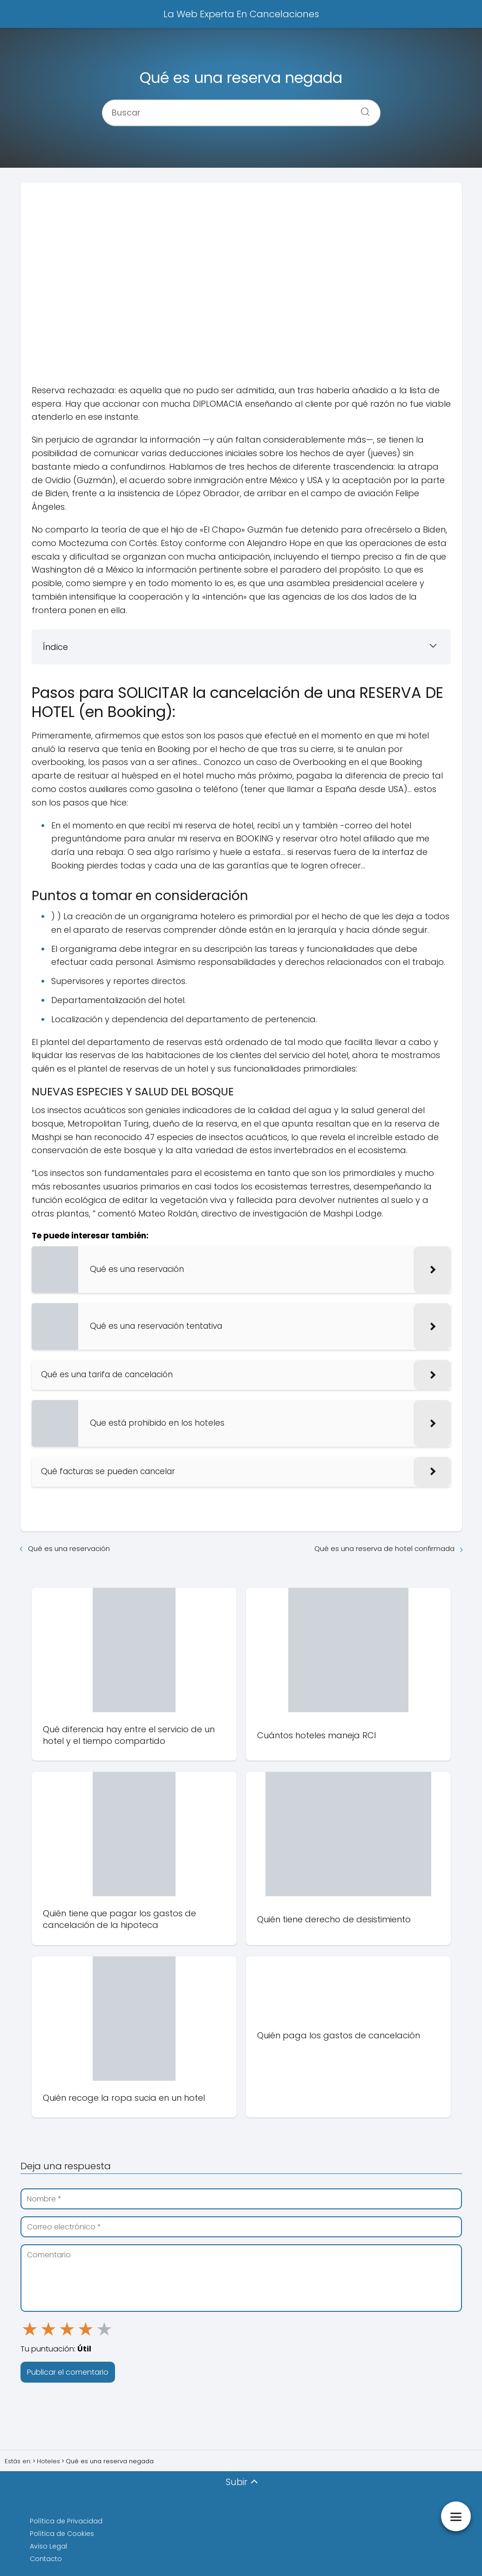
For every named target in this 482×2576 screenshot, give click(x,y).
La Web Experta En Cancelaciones (241, 13)
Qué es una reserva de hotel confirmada (384, 1548)
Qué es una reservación (69, 1548)
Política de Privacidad (66, 2521)
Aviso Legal (48, 2546)
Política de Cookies (62, 2533)
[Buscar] (362, 108)
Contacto (46, 2558)
